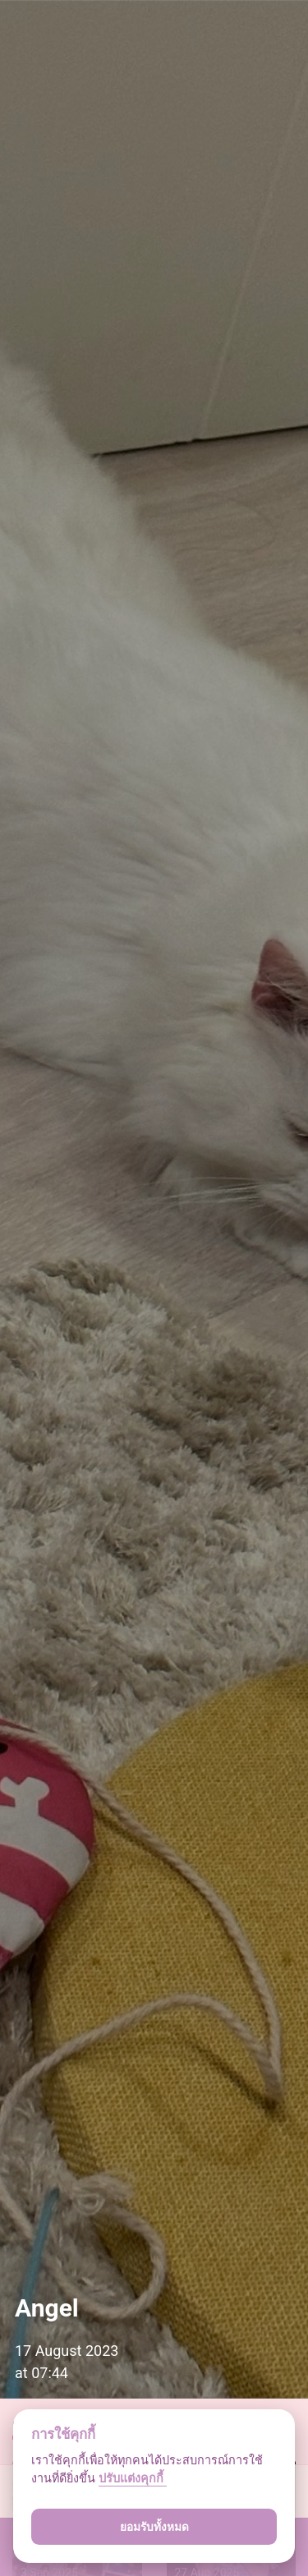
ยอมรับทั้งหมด (154, 2526)
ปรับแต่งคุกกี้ (133, 2479)
